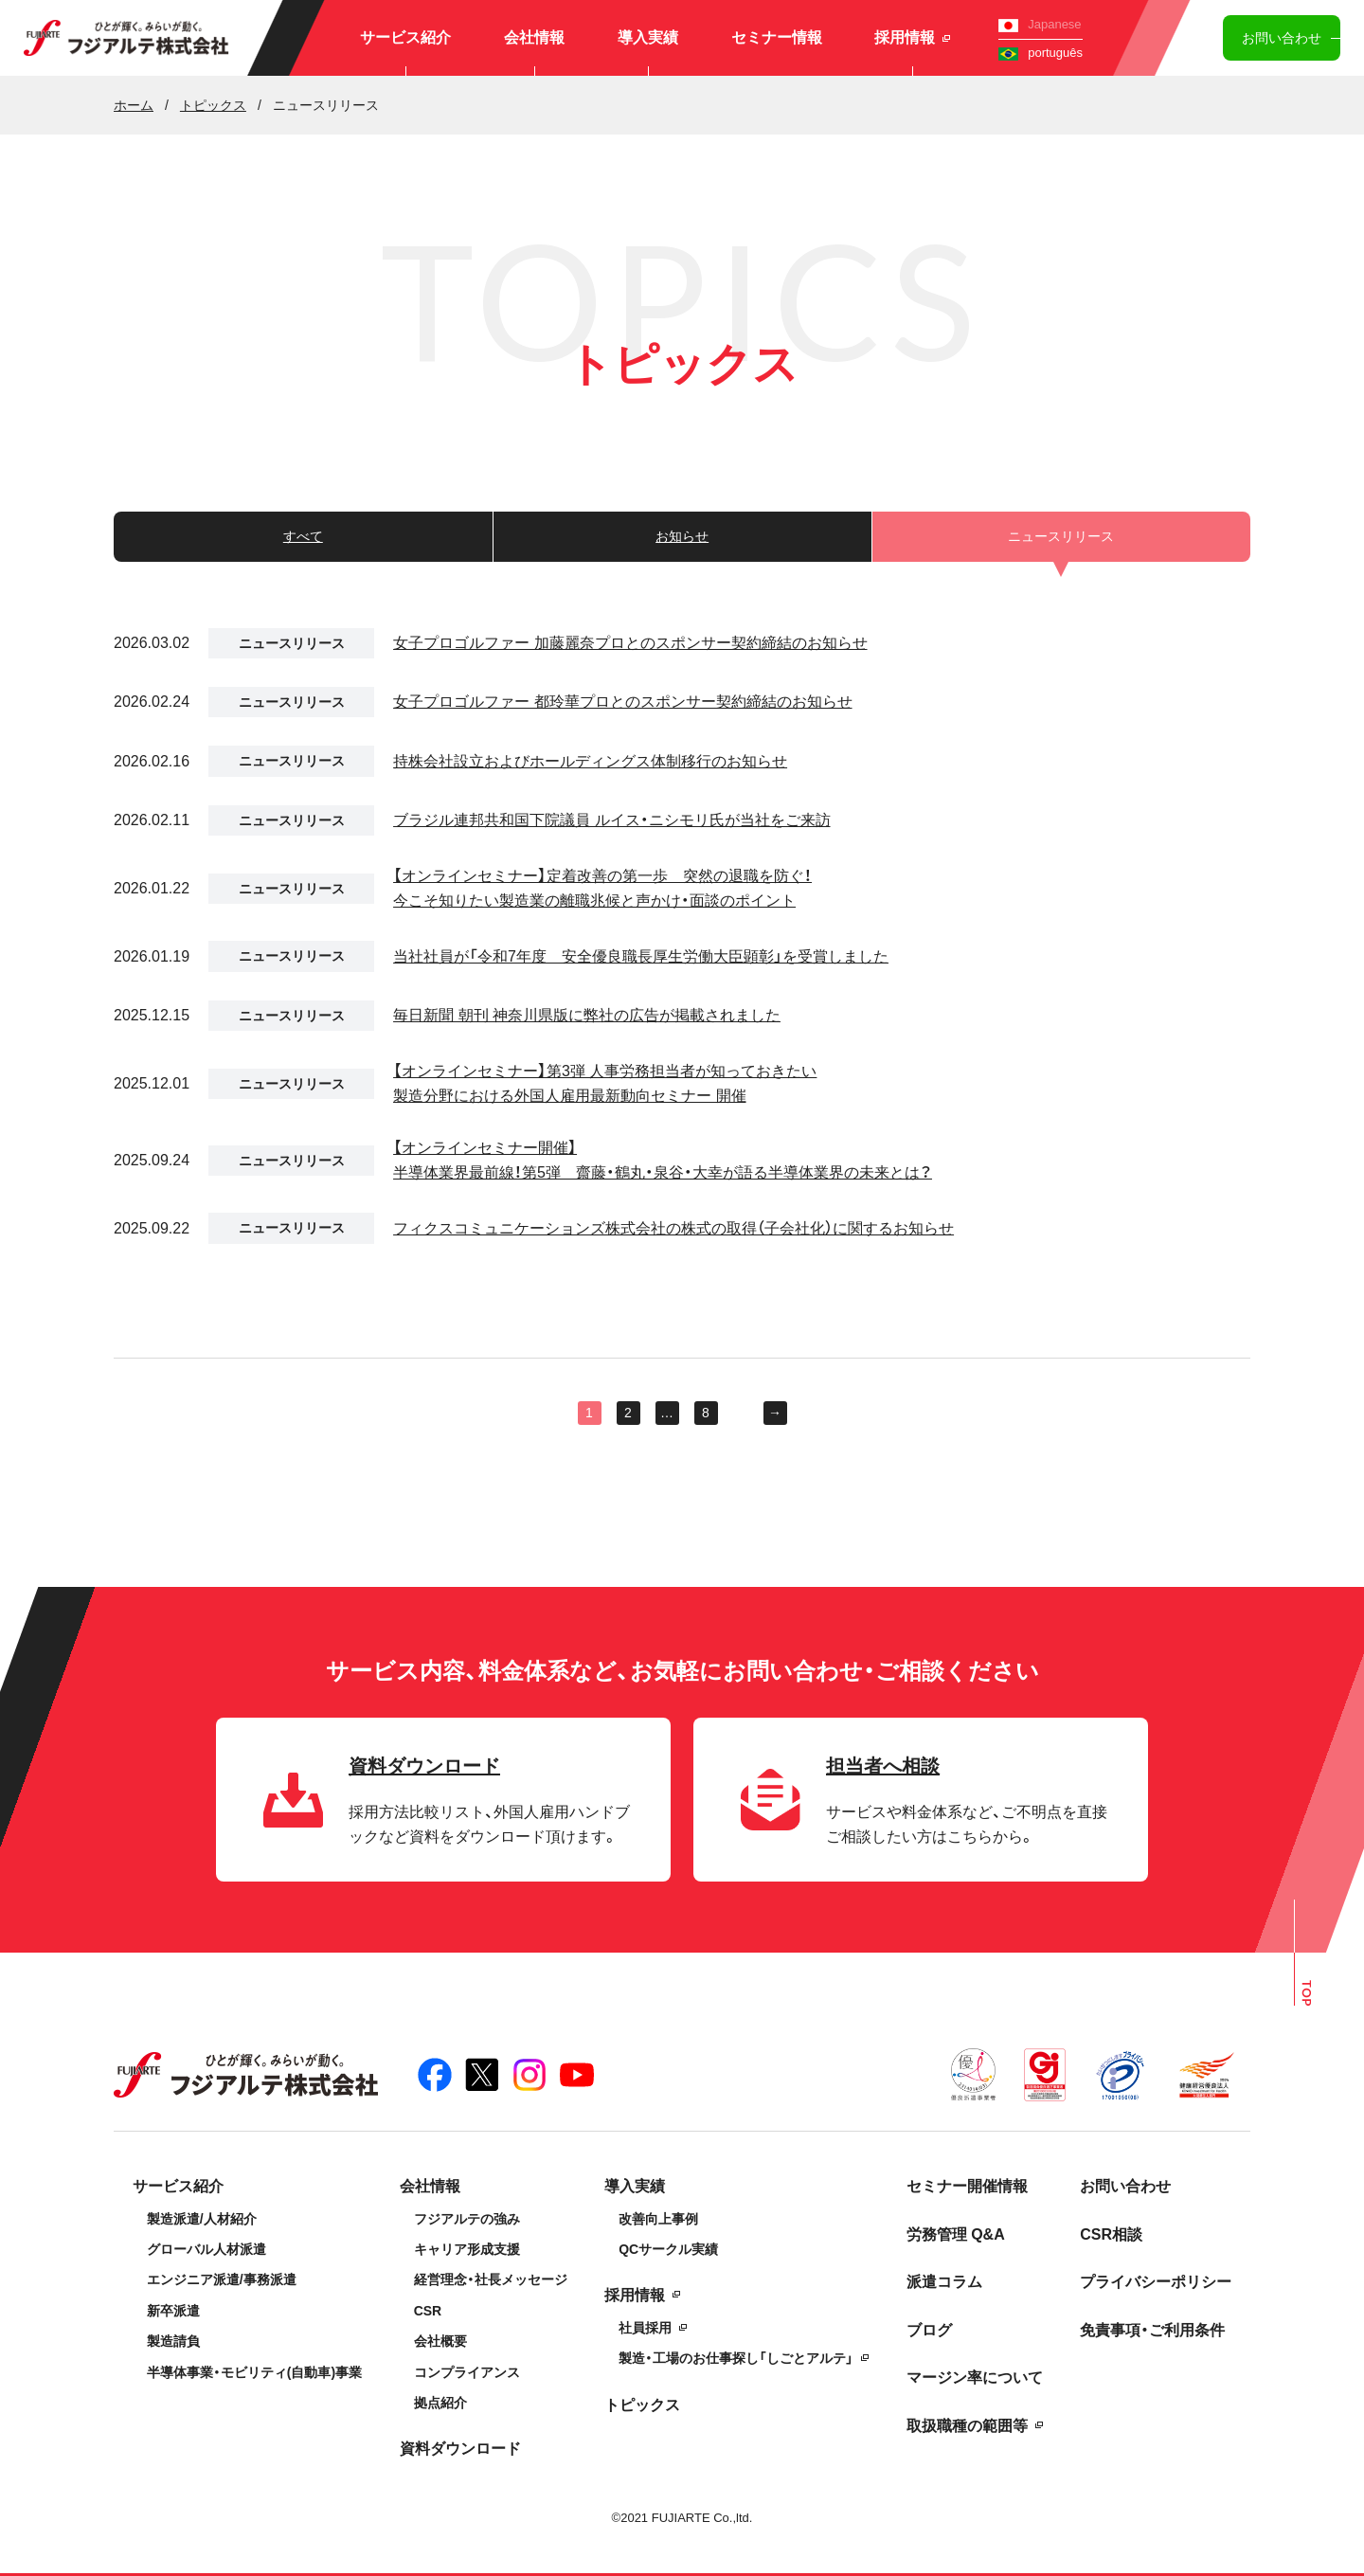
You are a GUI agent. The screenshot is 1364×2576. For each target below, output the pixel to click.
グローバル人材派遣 (206, 2249)
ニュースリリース (292, 643)
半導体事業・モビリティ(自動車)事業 (254, 2372)
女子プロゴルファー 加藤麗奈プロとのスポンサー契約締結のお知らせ (630, 643)
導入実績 (648, 37)
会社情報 (534, 37)
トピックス (642, 2405)
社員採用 (645, 2327)
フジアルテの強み (467, 2218)
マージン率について (974, 2377)
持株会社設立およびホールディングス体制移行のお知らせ (590, 761)
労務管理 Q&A (955, 2234)
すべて (303, 536)
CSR (428, 2310)
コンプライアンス (467, 2372)
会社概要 (440, 2341)
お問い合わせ (1281, 37)
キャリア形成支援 (467, 2249)
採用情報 (912, 37)
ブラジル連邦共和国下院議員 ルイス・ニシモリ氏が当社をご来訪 (611, 820)
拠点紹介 (440, 2402)
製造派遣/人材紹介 (202, 2218)
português (1040, 52)
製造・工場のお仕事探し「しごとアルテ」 (736, 2358)
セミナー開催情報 (967, 2186)
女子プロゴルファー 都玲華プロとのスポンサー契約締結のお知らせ (622, 702)
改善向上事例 (658, 2218)
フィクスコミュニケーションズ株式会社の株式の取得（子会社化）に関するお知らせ (673, 1228)
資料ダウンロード (460, 2449)
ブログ (929, 2330)
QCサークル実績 (668, 2249)
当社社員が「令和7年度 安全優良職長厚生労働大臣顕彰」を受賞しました (640, 956)
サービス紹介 (405, 37)
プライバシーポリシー (1155, 2282)
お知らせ (682, 536)
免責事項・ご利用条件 (1152, 2330)
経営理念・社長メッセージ (490, 2279)
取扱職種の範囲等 (967, 2426)
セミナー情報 (776, 37)
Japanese (1039, 24)
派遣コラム (944, 2282)
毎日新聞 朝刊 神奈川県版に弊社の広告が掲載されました (587, 1015)
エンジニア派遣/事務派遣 (221, 2279)
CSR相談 (1111, 2234)
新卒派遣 (173, 2310)
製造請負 (173, 2341)
